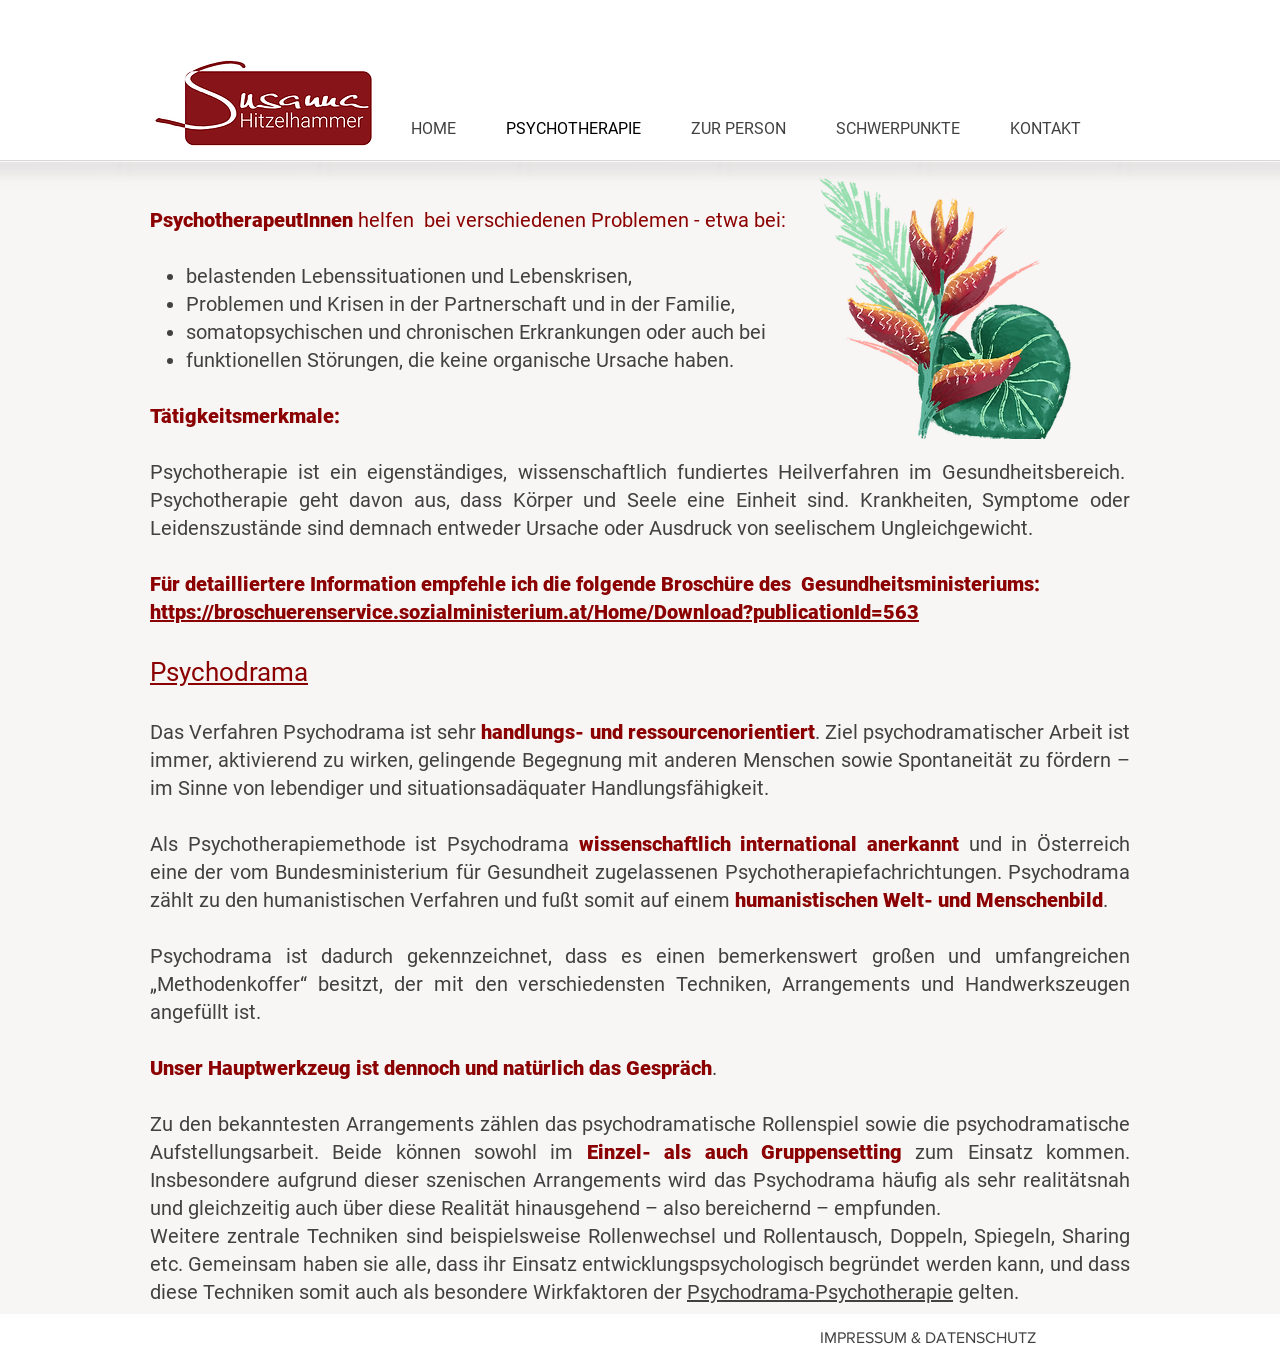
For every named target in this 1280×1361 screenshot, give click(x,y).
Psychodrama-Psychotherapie (820, 1292)
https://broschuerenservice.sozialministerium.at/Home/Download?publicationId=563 (534, 612)
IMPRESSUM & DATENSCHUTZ (928, 1337)
